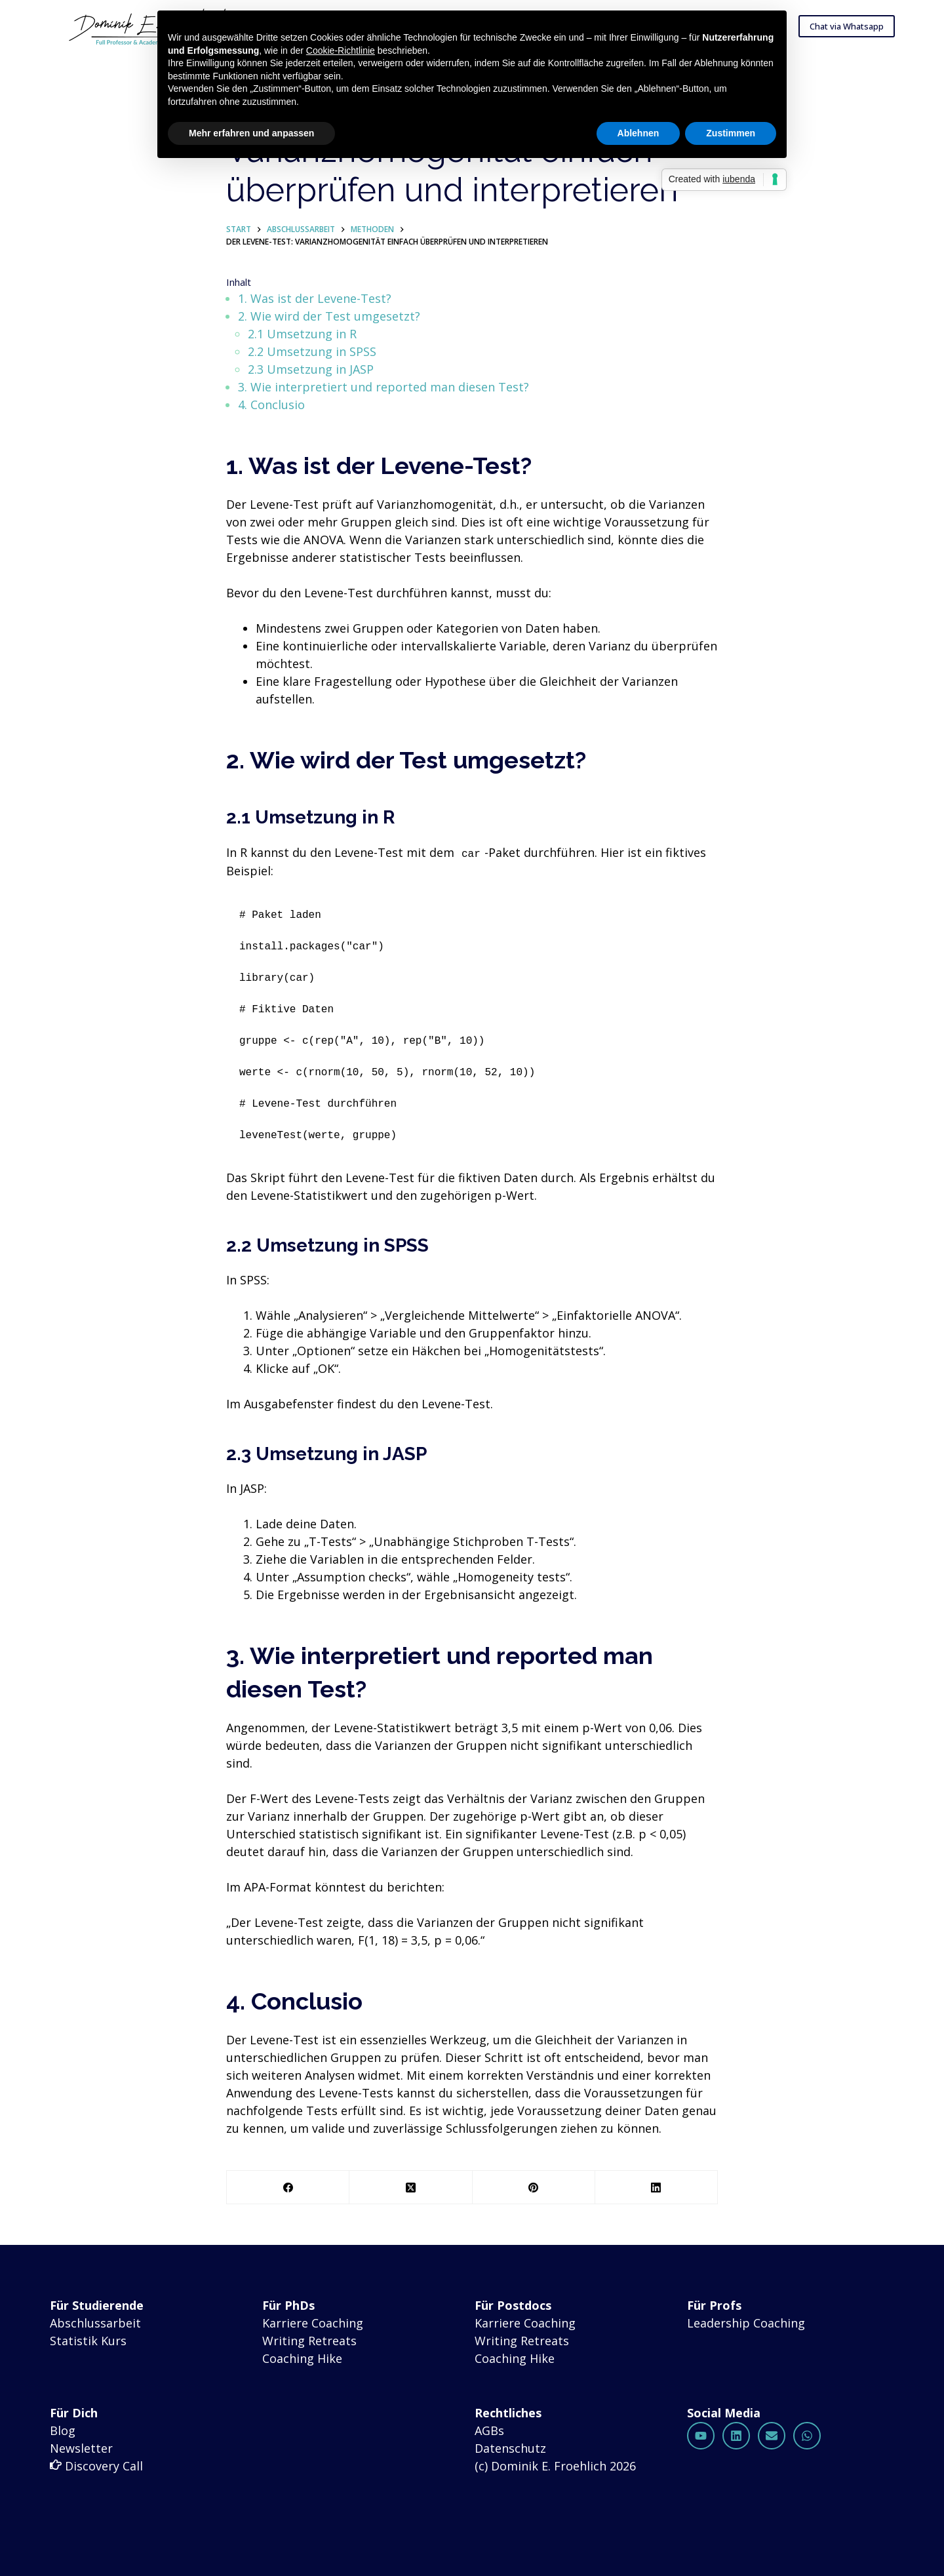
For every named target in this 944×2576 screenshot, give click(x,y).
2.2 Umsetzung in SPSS (314, 353)
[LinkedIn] (656, 2189)
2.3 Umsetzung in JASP (313, 371)
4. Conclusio (271, 406)
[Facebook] (288, 2189)
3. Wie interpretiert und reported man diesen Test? (383, 389)
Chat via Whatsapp (847, 26)
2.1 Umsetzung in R (304, 336)
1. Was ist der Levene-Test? (314, 300)
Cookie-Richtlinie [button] (340, 50)
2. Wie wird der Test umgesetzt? (329, 318)
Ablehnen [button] (638, 133)
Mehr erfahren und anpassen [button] (251, 133)
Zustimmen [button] (730, 133)
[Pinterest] (534, 2189)
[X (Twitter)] (410, 2189)
